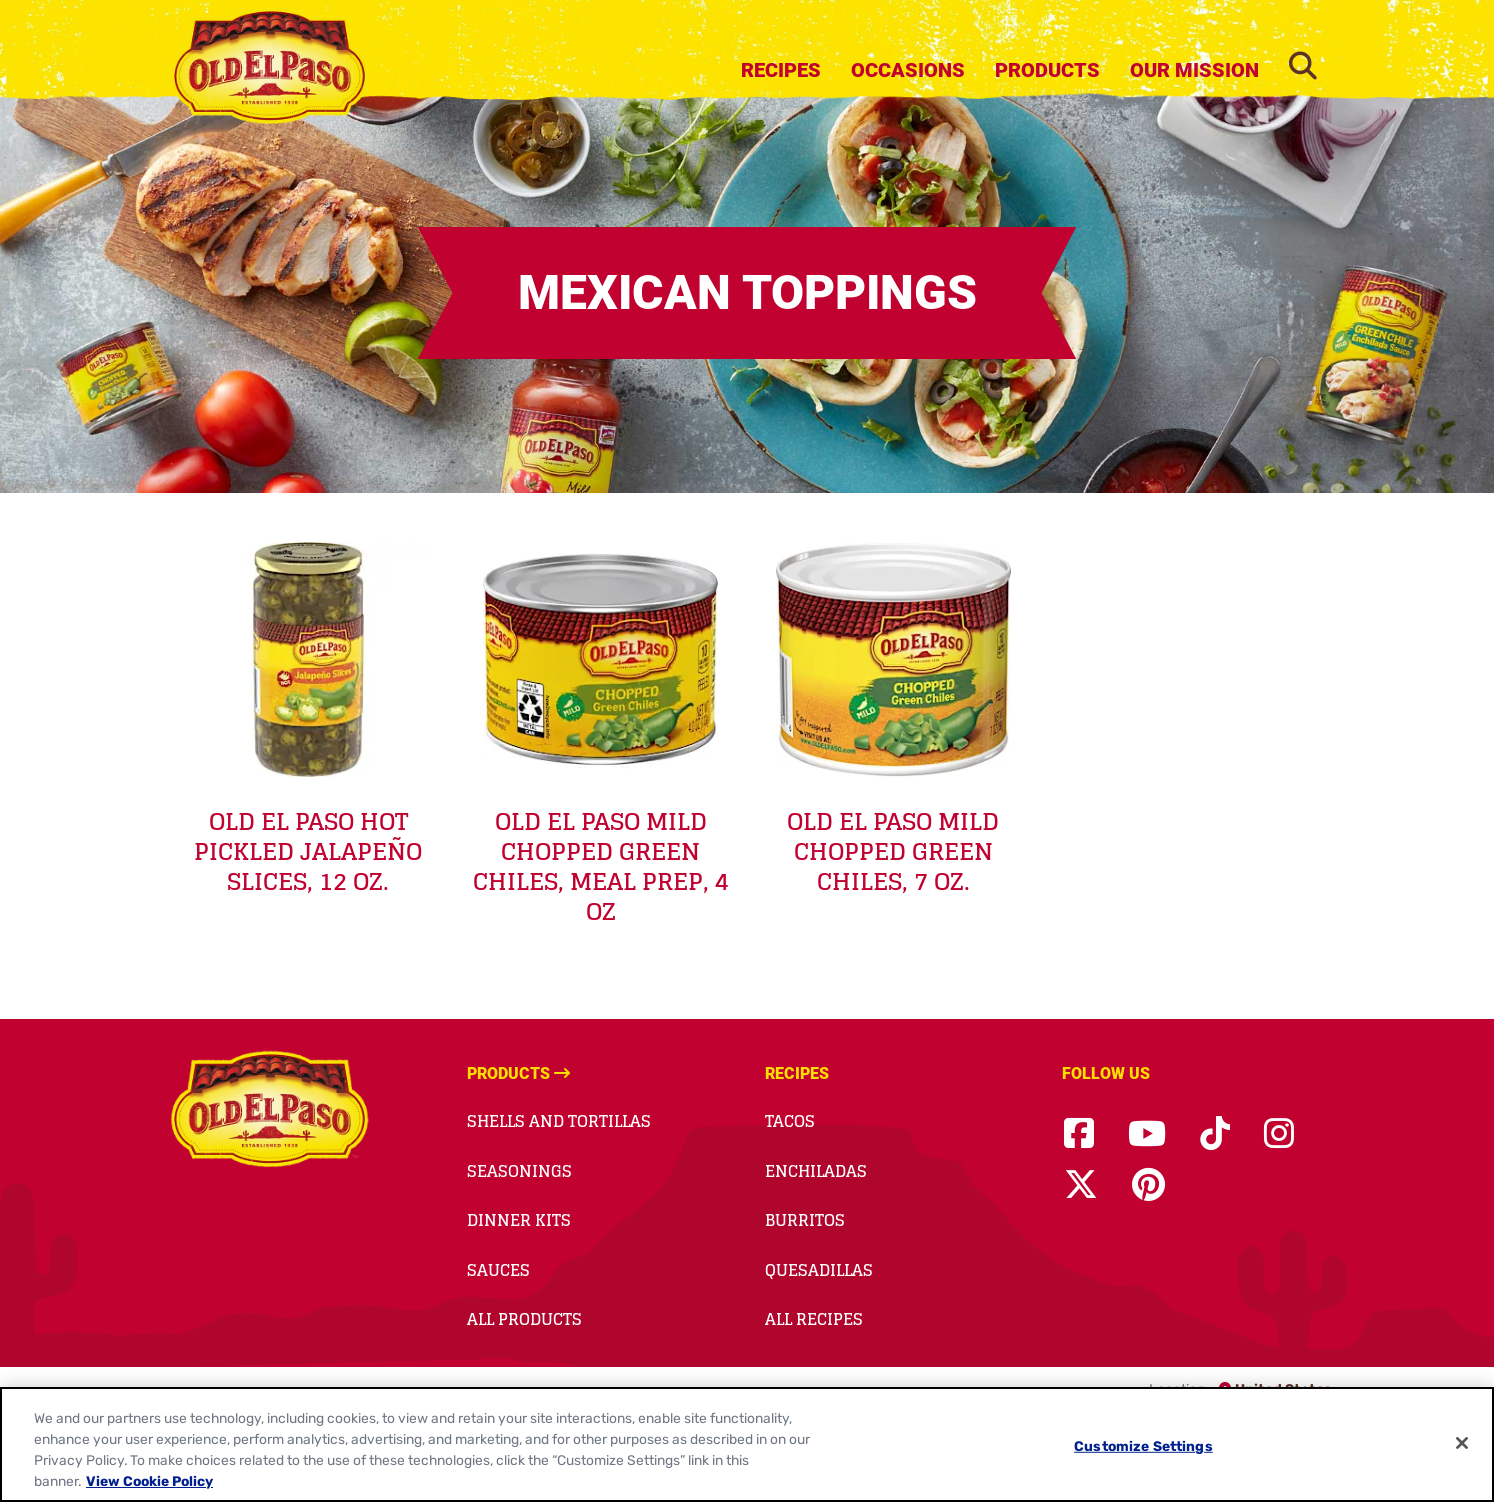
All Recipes (814, 1319)
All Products (524, 1319)
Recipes (781, 70)
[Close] (1462, 1443)
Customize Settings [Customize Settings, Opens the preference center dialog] (1143, 1446)
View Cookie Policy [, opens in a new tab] (149, 1481)
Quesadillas (819, 1270)
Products (1047, 70)
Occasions (908, 70)
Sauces (498, 1270)
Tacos (790, 1121)
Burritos (805, 1220)
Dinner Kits (519, 1220)
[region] (747, 1444)
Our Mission (1194, 70)
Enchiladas (816, 1171)
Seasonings (519, 1171)
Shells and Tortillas (559, 1121)
